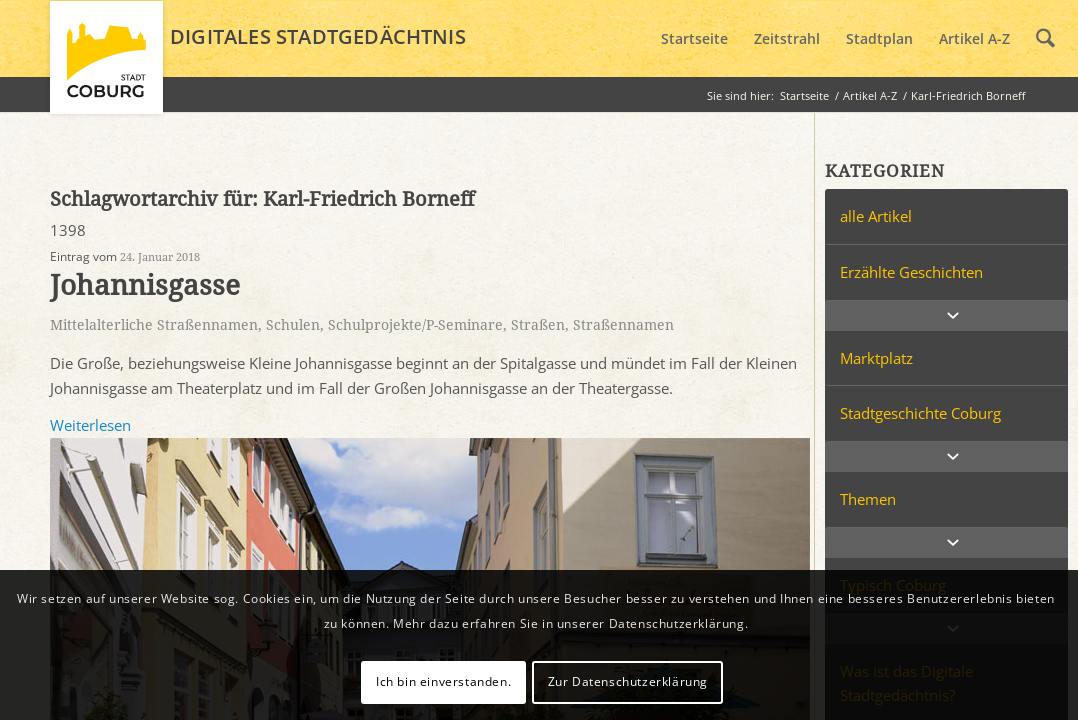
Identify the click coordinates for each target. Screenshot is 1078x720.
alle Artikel (876, 216)
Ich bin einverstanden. (443, 681)
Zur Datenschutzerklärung (628, 681)
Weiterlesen (90, 425)
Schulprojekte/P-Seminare (415, 325)
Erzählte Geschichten (911, 272)
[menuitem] (694, 39)
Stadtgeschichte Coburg (920, 413)
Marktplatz (876, 358)
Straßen (538, 325)
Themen (868, 499)
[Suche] (1045, 39)
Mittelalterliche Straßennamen (154, 325)
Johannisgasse (145, 285)
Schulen (293, 325)
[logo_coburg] (106, 66)
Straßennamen (623, 325)
